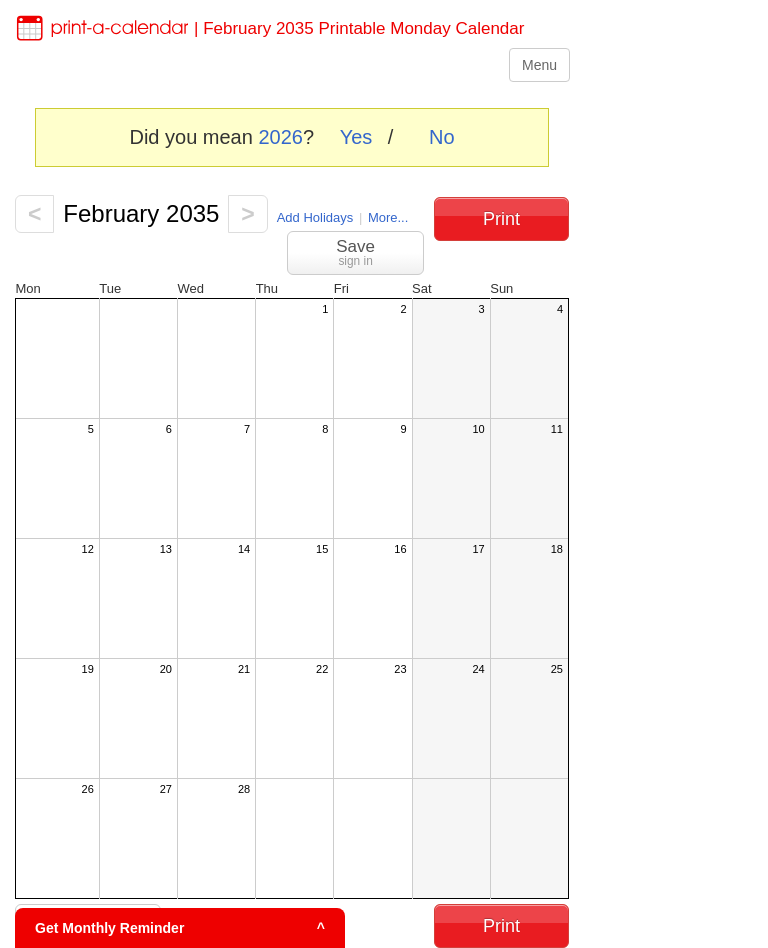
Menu (539, 65)
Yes (356, 137)
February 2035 (141, 213)
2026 (280, 137)
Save (355, 252)
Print (501, 219)
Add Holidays (315, 217)
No (442, 137)
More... (388, 217)
